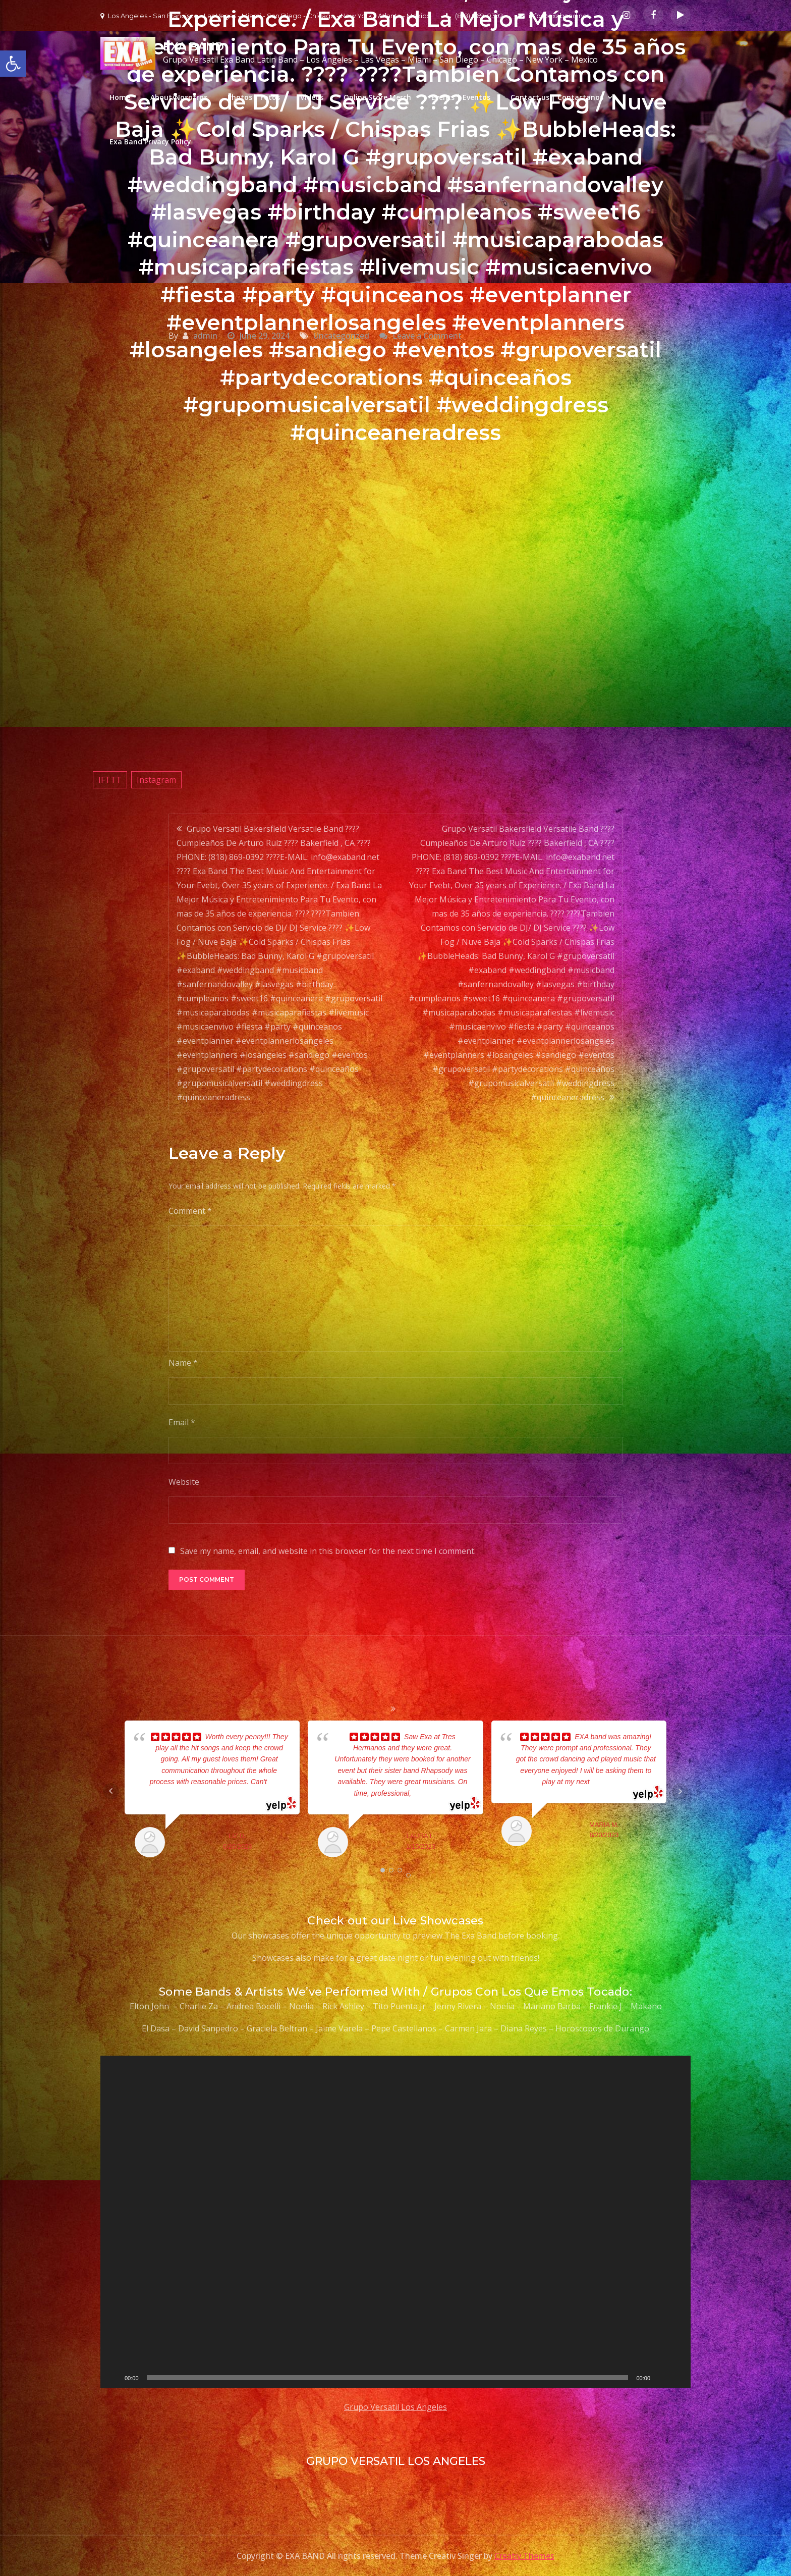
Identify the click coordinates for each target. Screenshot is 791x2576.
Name (183, 1362)
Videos (311, 97)
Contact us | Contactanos (557, 97)
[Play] (113, 2378)
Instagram (156, 779)
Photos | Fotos (254, 97)
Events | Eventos (460, 97)
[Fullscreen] (677, 2378)
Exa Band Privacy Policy (150, 141)
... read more (431, 1793)
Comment (190, 1210)
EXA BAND (193, 46)
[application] (395, 2222)
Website (183, 1481)
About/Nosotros (178, 97)
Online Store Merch (377, 97)
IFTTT (110, 779)
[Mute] (661, 2378)
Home (119, 97)
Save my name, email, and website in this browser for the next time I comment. (328, 1551)
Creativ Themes (524, 2555)
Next (680, 1791)
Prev (111, 1791)
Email (181, 1422)
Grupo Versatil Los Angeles (395, 2406)
